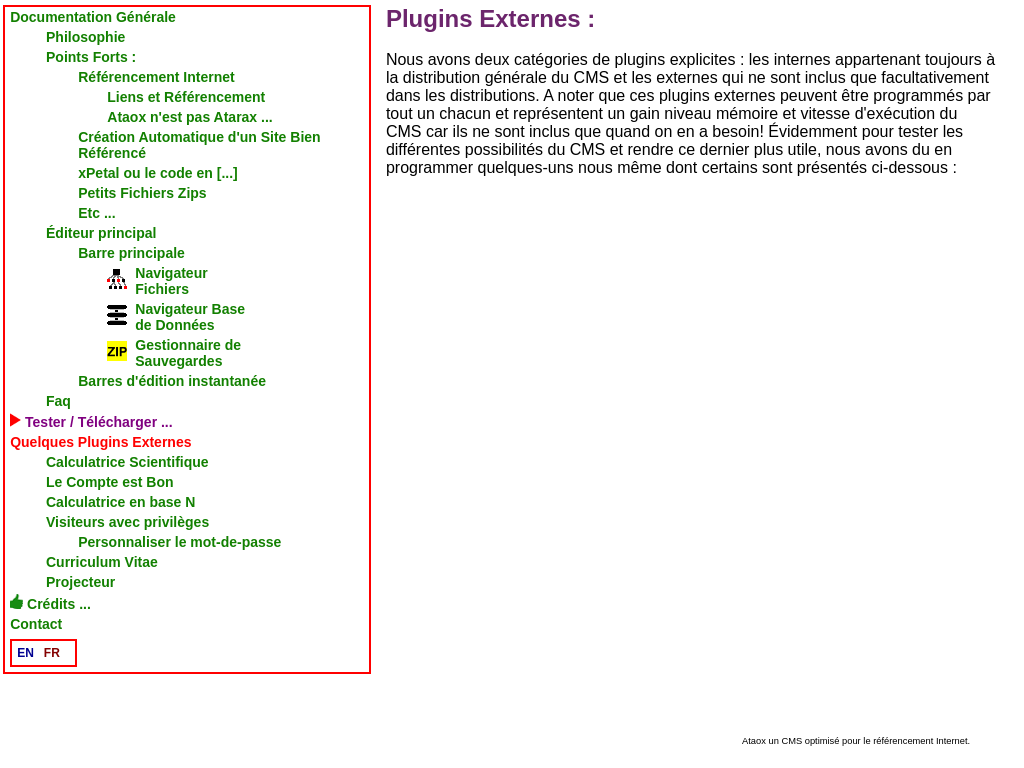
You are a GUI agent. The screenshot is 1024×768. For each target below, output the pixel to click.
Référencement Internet (156, 77)
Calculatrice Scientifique (127, 462)
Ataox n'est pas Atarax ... (189, 117)
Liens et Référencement (186, 97)
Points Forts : (91, 57)
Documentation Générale (93, 17)
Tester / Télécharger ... (91, 421)
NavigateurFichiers (157, 281)
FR (52, 653)
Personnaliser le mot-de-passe (179, 542)
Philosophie (85, 37)
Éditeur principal (101, 233)
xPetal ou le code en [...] (157, 173)
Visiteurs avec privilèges (127, 522)
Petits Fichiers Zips (142, 193)
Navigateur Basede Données (176, 317)
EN (25, 653)
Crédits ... (50, 603)
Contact (36, 624)
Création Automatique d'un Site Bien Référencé (199, 145)
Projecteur (80, 582)
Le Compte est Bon (110, 482)
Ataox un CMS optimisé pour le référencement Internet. (856, 741)
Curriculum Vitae (102, 562)
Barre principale (131, 253)
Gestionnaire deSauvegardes (174, 353)
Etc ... (96, 213)
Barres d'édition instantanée (172, 381)
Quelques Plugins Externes (100, 442)
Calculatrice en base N (120, 502)
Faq (58, 401)
